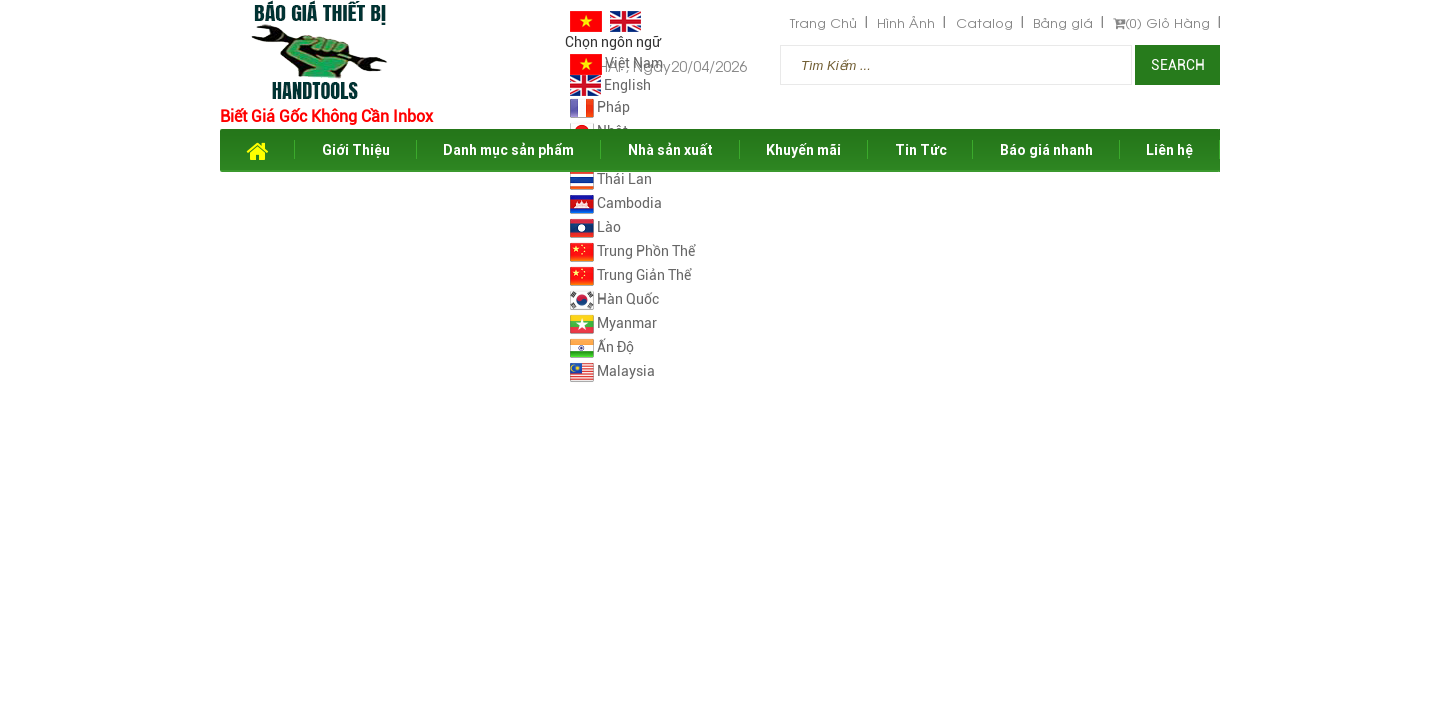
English (610, 85)
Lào (595, 227)
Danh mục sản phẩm (508, 150)
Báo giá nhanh (1046, 150)
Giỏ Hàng (1161, 22)
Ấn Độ (602, 347)
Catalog (984, 22)
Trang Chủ (823, 22)
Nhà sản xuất (670, 150)
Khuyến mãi (803, 150)
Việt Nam (616, 63)
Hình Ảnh (906, 22)
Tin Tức (921, 150)
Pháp (600, 107)
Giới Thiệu (356, 150)
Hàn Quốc (614, 299)
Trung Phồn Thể (632, 251)
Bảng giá (1063, 22)
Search (1178, 65)
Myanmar (613, 323)
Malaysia (612, 371)
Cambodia (616, 203)
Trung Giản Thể (630, 275)
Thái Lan (611, 179)
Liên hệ (1169, 150)
